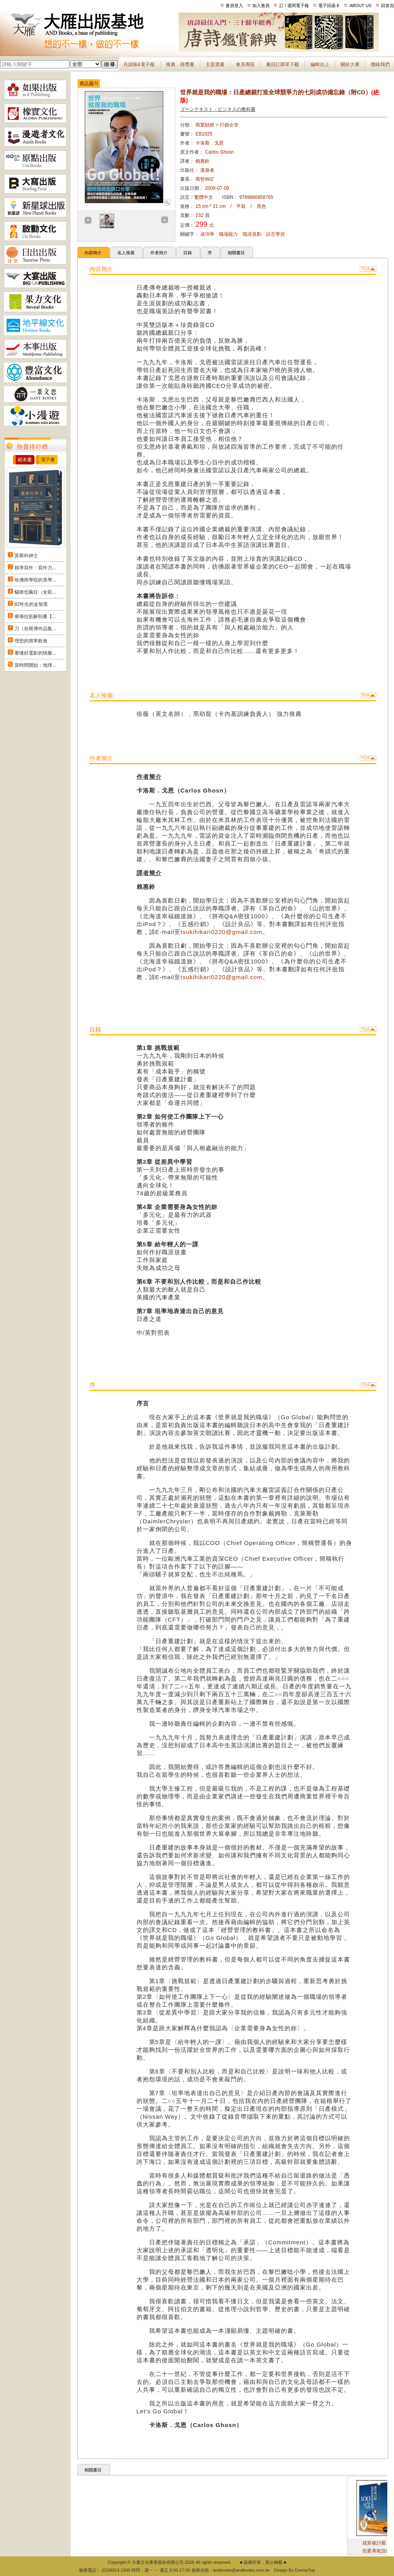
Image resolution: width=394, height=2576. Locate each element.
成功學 (207, 234)
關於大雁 (350, 64)
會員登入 (234, 5)
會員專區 (245, 64)
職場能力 (228, 234)
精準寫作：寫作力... (35, 568)
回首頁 (387, 5)
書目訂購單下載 (282, 64)
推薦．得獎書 (180, 64)
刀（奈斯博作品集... (35, 628)
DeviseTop (305, 2570)
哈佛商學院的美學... (35, 580)
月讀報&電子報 (139, 64)
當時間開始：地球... (35, 665)
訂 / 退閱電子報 (294, 5)
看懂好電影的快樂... (35, 653)
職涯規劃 (252, 234)
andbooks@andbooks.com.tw (241, 2570)
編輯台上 (319, 64)
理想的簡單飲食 (31, 641)
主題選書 (215, 64)
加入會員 (261, 5)
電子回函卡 (329, 5)
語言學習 (275, 234)
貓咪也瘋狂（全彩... (35, 592)
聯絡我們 (380, 64)
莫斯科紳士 (26, 555)
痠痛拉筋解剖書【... (35, 616)
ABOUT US (361, 5)
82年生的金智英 (31, 604)
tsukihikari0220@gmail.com (222, 931)
